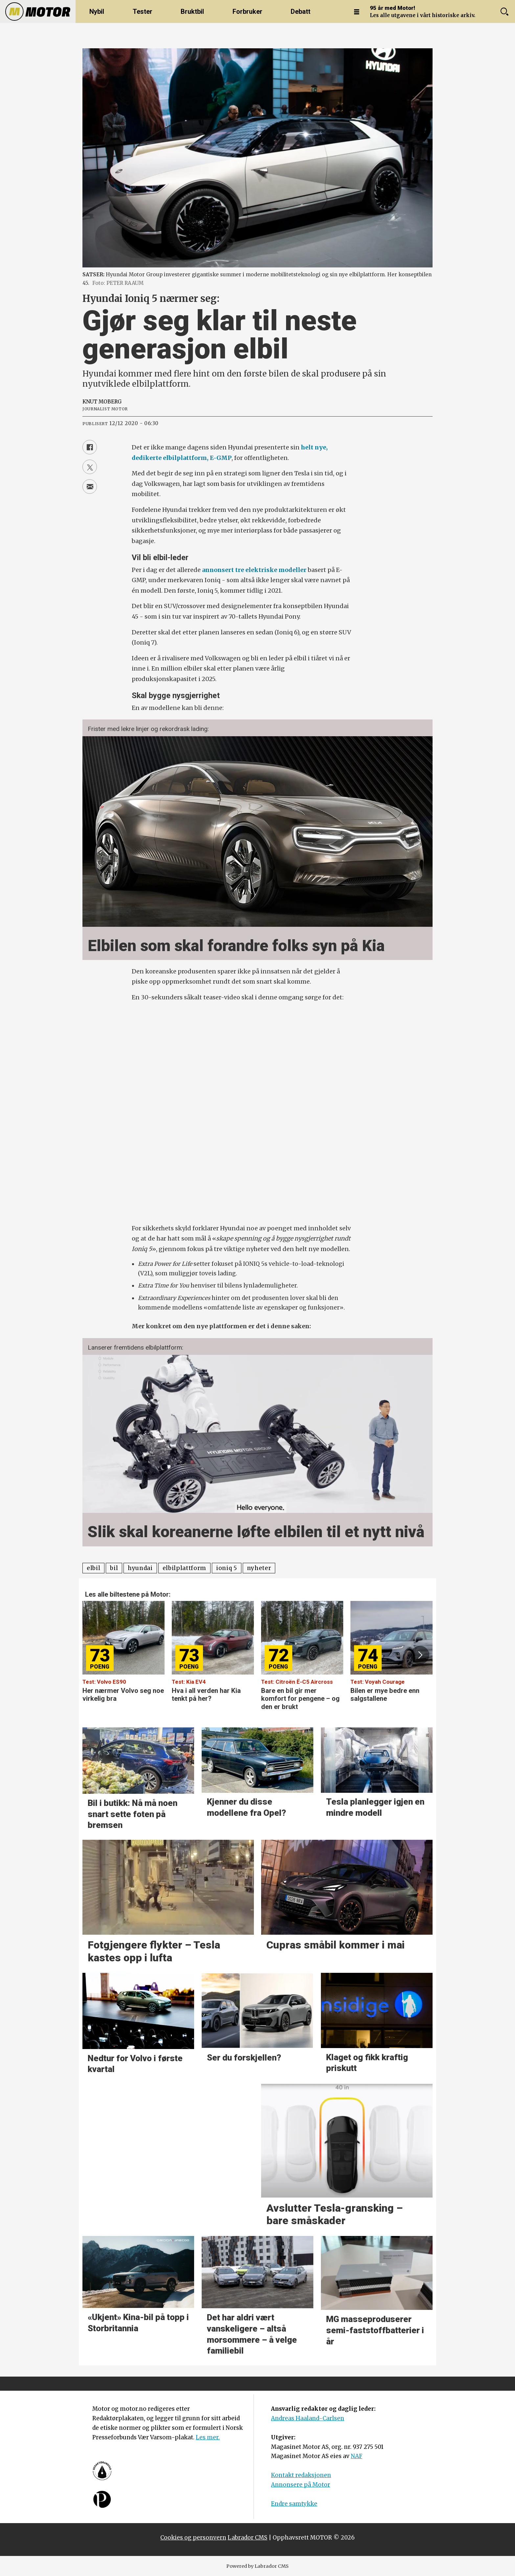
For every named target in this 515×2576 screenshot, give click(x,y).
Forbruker (247, 11)
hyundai (140, 1568)
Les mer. (208, 2437)
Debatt (300, 11)
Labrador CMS (247, 2537)
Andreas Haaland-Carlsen (307, 2418)
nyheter (259, 1568)
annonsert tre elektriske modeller (254, 570)
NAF (356, 2456)
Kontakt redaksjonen (301, 2475)
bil (114, 1568)
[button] (420, 1655)
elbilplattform (185, 1568)
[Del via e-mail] (89, 486)
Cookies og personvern (193, 2537)
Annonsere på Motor (300, 2484)
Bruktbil (192, 11)
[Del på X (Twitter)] (89, 467)
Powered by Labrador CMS (257, 2566)
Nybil (96, 11)
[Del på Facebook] (89, 447)
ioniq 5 (226, 1568)
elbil (93, 1568)
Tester (142, 11)
